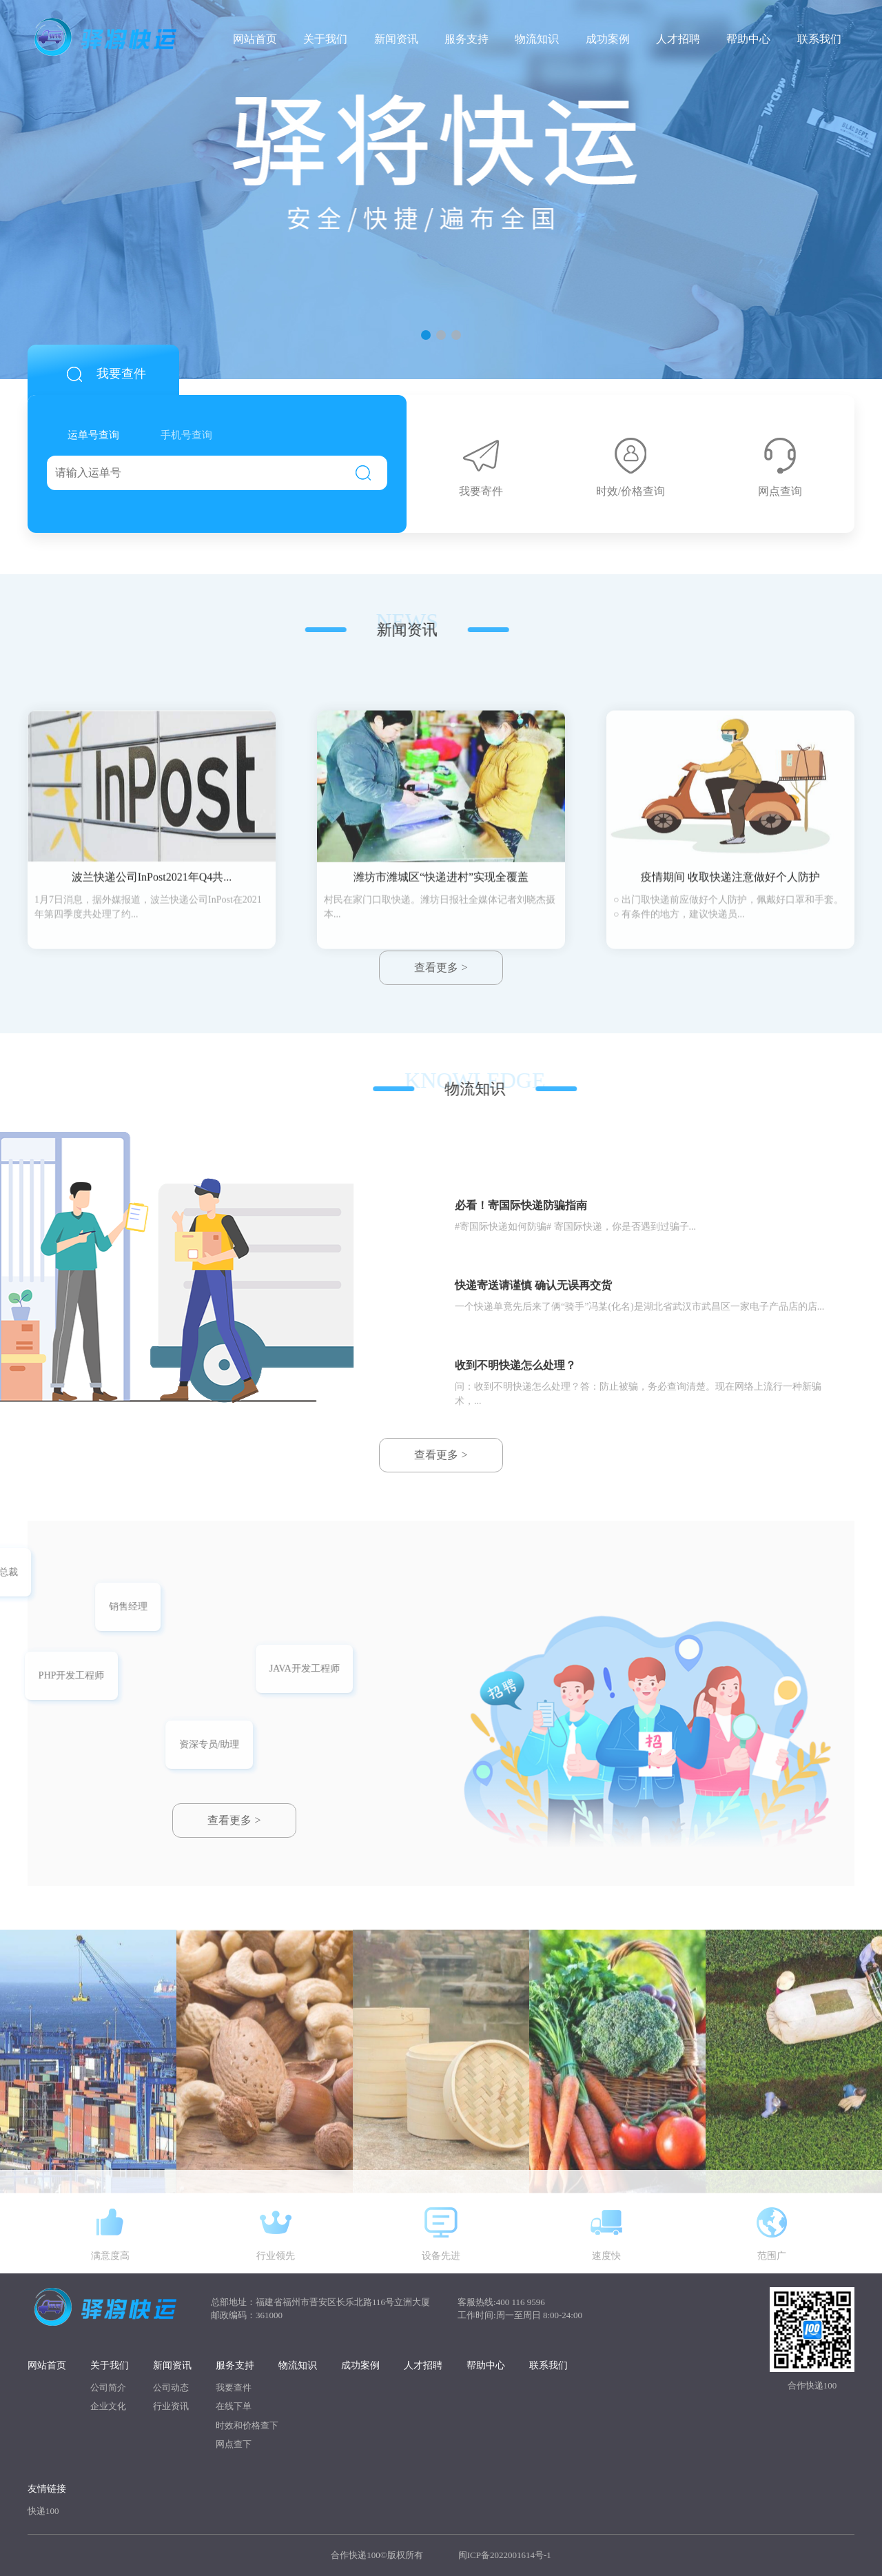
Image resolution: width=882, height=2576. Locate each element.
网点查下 (234, 2444)
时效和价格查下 (247, 2425)
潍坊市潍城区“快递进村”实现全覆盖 (441, 1005)
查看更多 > (233, 1820)
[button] (426, 335)
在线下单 (234, 2406)
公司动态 (171, 2387)
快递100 (43, 2511)
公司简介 (108, 2387)
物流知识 (537, 37)
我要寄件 (481, 466)
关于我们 (325, 37)
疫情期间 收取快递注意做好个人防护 (730, 1005)
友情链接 (47, 2489)
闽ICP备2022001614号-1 (504, 2555)
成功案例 (608, 37)
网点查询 (780, 466)
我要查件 (234, 2387)
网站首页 (255, 37)
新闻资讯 (396, 37)
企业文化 (108, 2406)
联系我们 (819, 37)
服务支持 (466, 37)
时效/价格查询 (630, 466)
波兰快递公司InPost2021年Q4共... (152, 1005)
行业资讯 (171, 2406)
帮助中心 (748, 37)
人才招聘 (678, 37)
